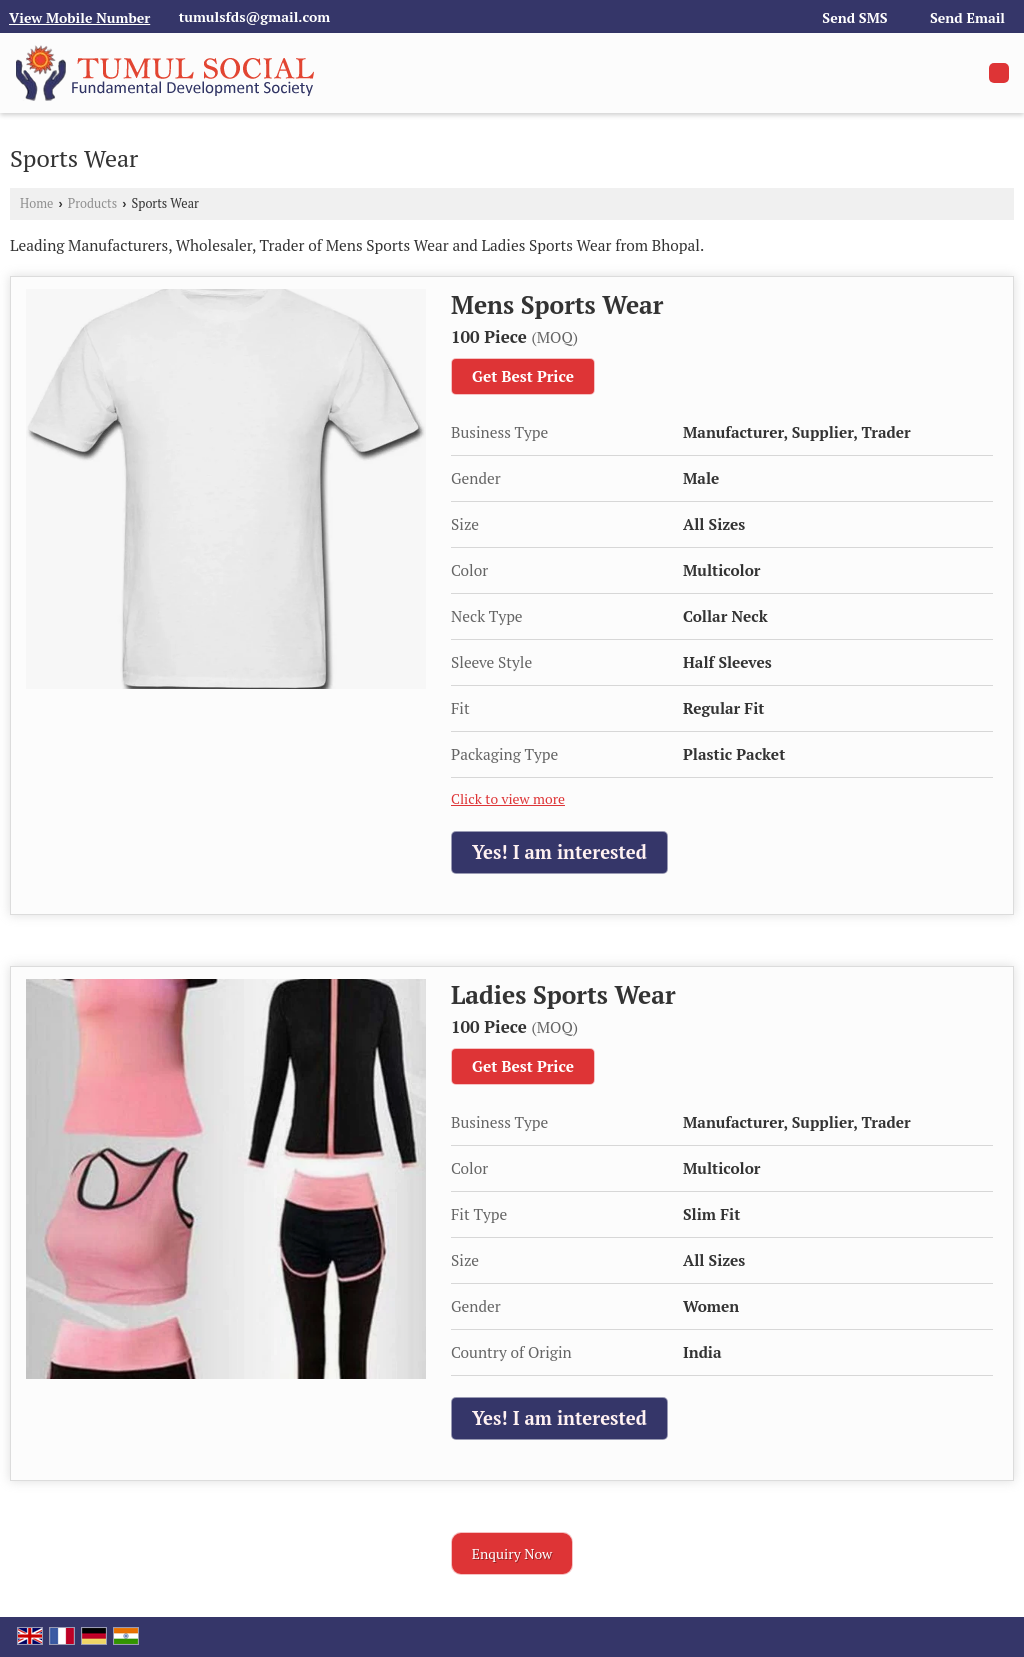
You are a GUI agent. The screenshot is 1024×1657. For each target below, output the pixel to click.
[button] (79, 17)
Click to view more (508, 799)
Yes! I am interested (559, 852)
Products (93, 203)
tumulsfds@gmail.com (255, 16)
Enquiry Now (512, 1553)
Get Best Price (523, 376)
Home (36, 203)
